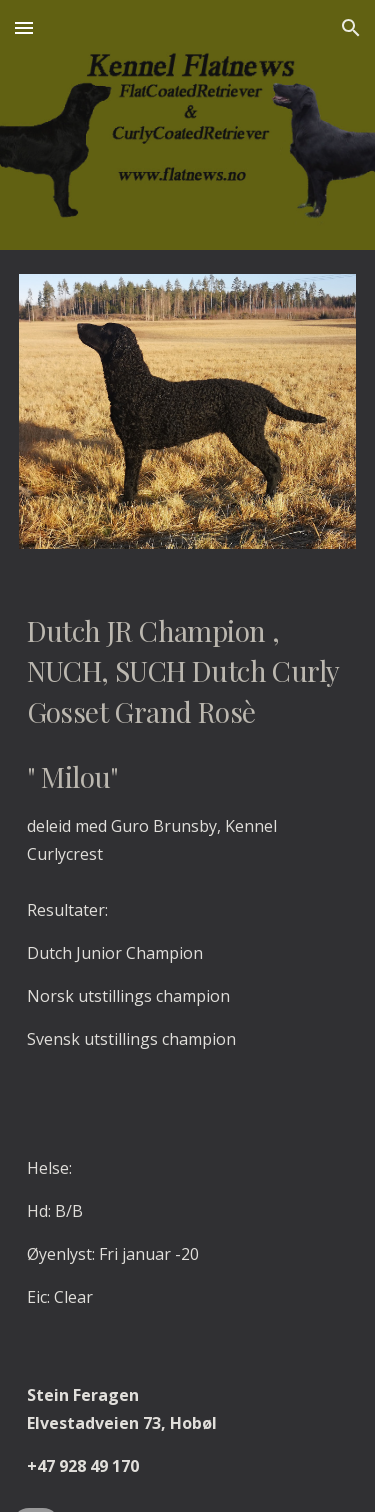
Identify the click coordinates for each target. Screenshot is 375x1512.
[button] (24, 27)
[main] (188, 739)
